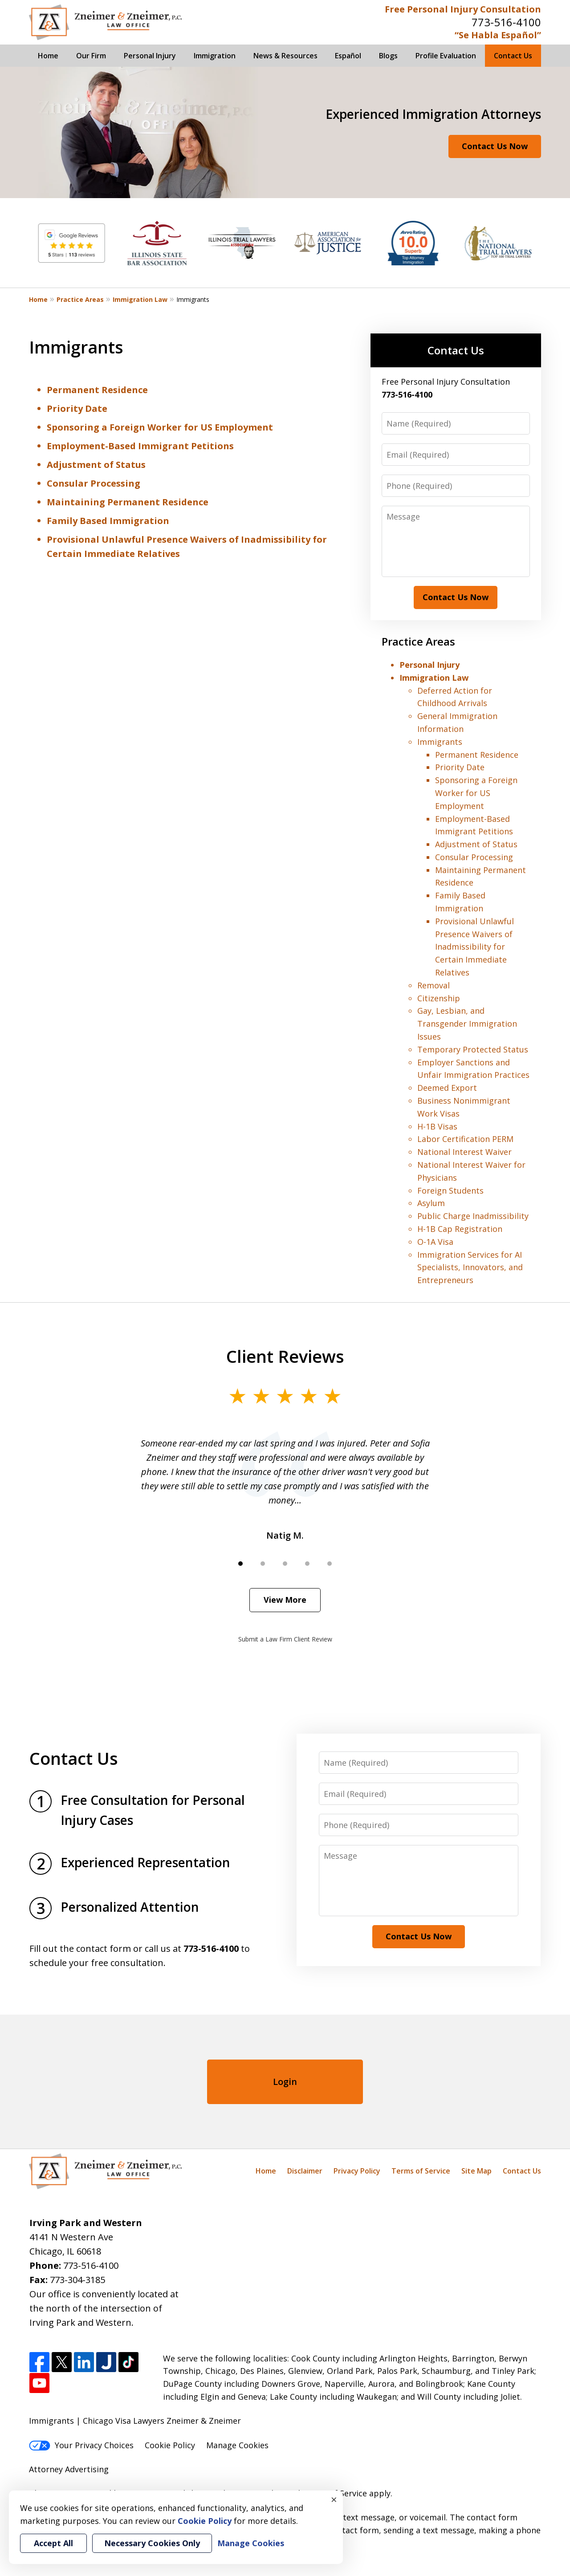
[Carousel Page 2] (263, 1563)
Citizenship (438, 998)
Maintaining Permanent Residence (127, 502)
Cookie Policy (170, 2445)
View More (285, 1599)
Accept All (53, 2543)
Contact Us (513, 56)
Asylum (431, 1203)
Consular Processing (93, 483)
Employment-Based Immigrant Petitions (140, 446)
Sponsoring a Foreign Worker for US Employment (160, 427)
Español (348, 56)
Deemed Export (447, 1087)
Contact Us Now (495, 146)
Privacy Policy (357, 2171)
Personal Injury (150, 56)
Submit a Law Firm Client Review (285, 1639)
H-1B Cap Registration (459, 1228)
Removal (433, 985)
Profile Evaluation (445, 56)
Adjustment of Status (96, 465)
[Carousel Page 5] (329, 1563)
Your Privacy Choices (81, 2445)
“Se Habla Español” (498, 35)
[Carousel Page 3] (285, 1563)
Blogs (388, 56)
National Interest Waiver (464, 1151)
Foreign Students (450, 1190)
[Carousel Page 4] (307, 1563)
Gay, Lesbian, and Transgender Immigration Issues (467, 1023)
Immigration (215, 56)
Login (285, 2082)
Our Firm (91, 56)
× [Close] (334, 2499)
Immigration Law (140, 299)
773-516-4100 (506, 22)
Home (48, 56)
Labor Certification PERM (465, 1139)
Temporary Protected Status (472, 1049)
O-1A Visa (435, 1241)
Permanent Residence (97, 390)
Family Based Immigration (108, 521)
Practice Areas (80, 299)
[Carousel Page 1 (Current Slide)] (240, 1563)
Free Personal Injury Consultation (463, 9)
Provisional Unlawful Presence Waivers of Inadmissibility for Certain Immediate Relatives (474, 947)
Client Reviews (285, 1356)
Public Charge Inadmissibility (473, 1216)
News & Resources (285, 56)
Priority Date (77, 408)
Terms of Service (420, 2171)
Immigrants (439, 741)
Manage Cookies (237, 2445)
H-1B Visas (437, 1126)
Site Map (476, 2171)
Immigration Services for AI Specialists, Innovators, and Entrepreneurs (470, 1267)
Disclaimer (304, 2171)
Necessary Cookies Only (152, 2543)
